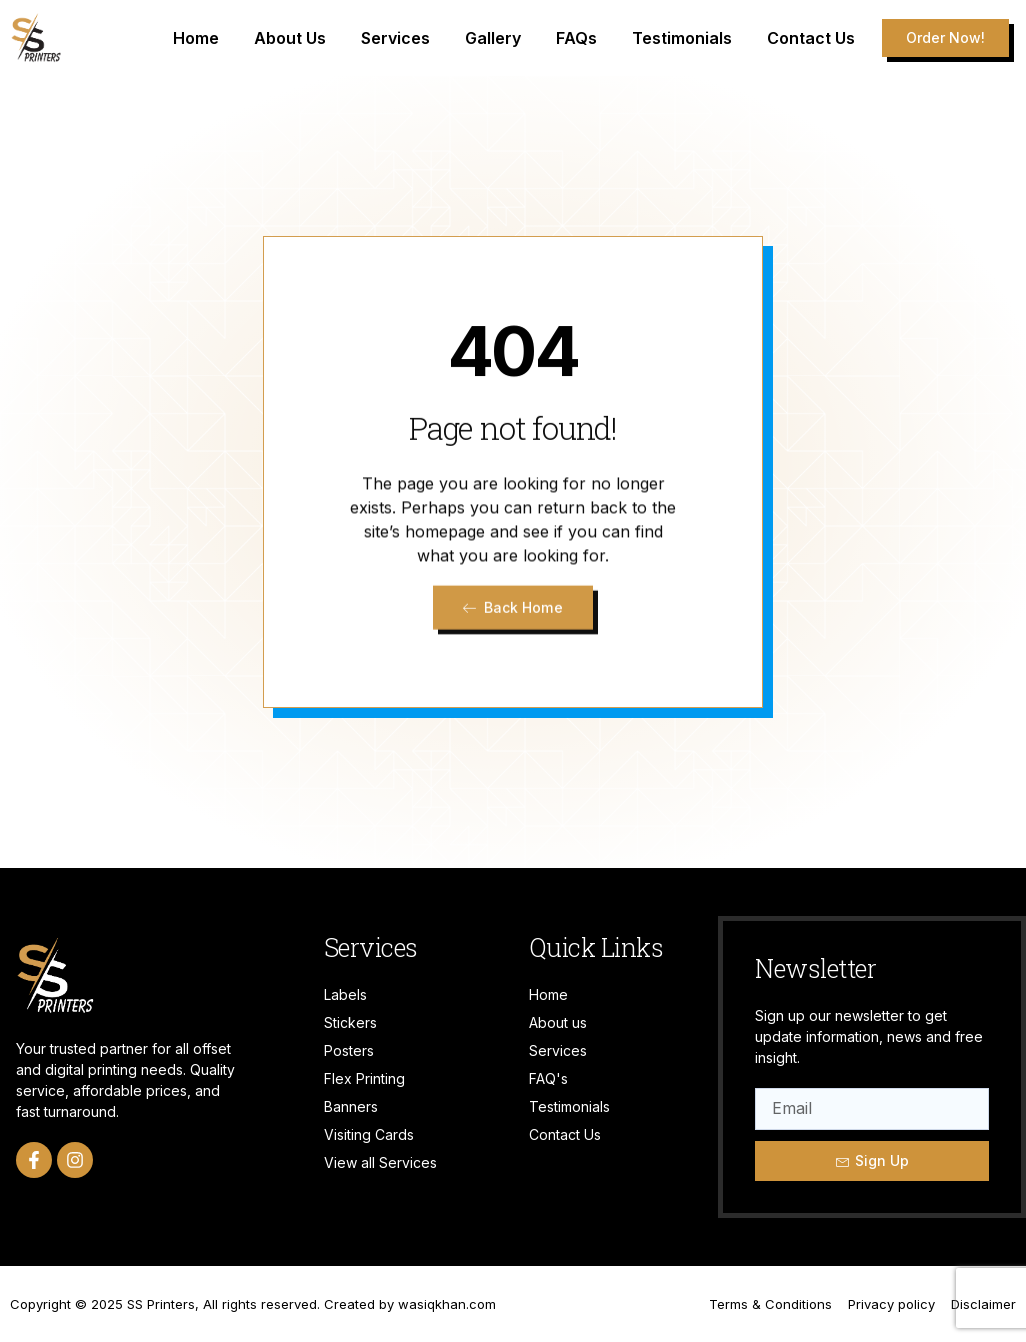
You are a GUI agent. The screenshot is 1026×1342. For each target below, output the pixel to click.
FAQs (576, 38)
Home (196, 38)
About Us (290, 38)
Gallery (493, 38)
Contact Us (811, 38)
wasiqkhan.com (447, 1304)
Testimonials (682, 38)
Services (395, 38)
